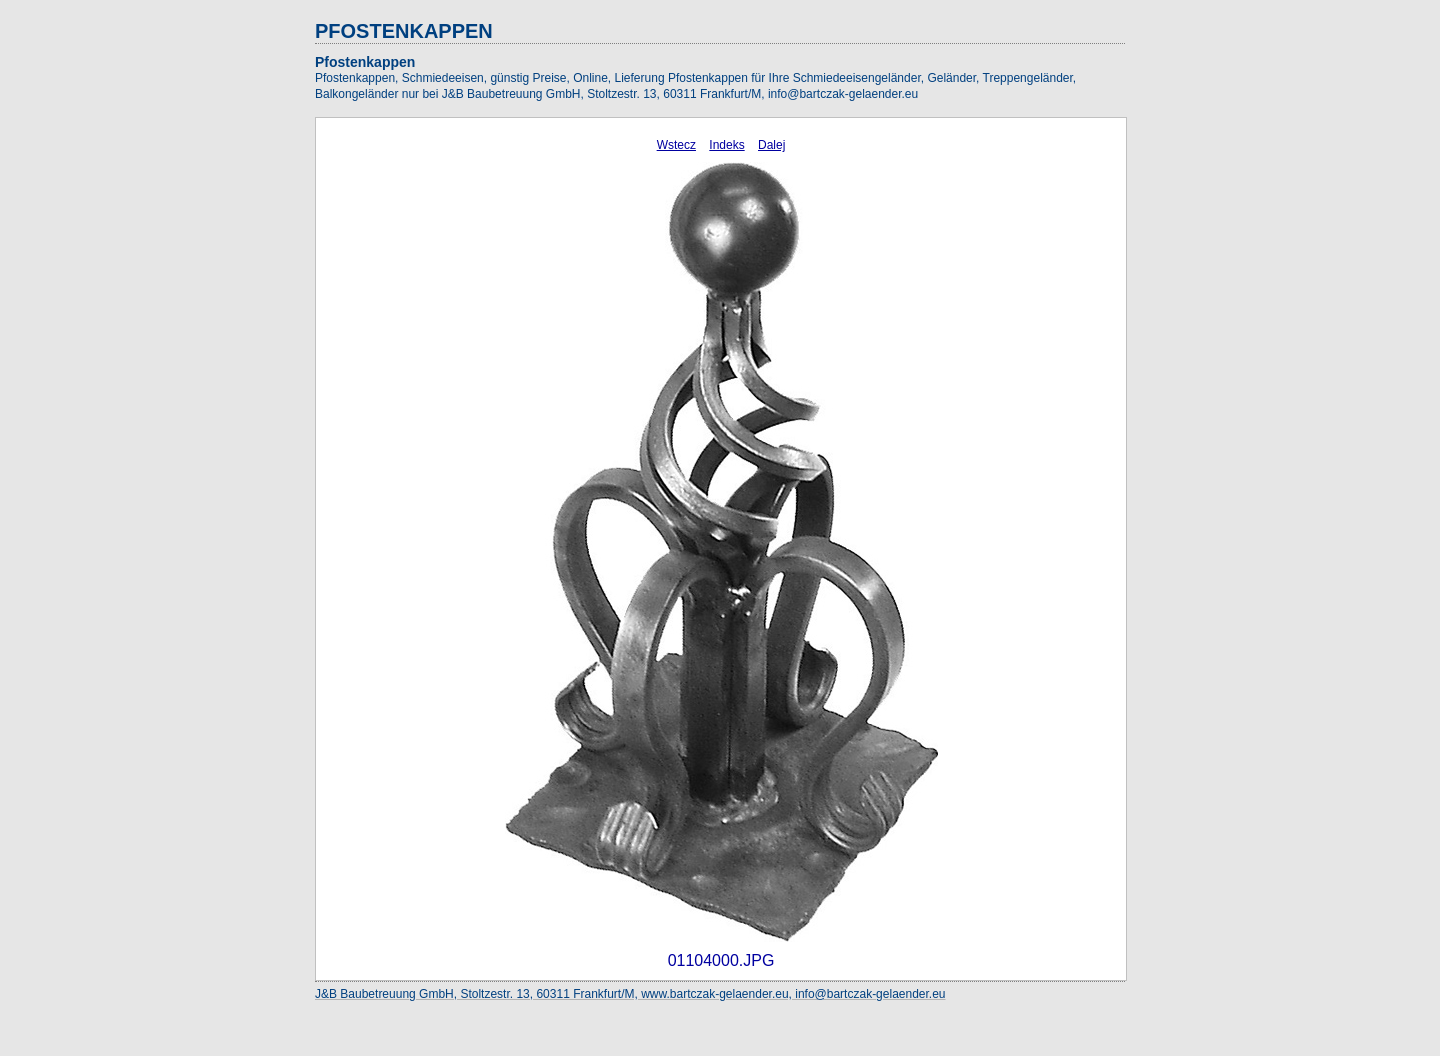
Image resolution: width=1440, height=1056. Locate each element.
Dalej (771, 145)
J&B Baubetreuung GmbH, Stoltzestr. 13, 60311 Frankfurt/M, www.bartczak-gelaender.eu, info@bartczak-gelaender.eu (630, 994)
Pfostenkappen (365, 62)
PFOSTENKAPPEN (404, 31)
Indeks (726, 145)
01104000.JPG (721, 960)
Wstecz (676, 145)
